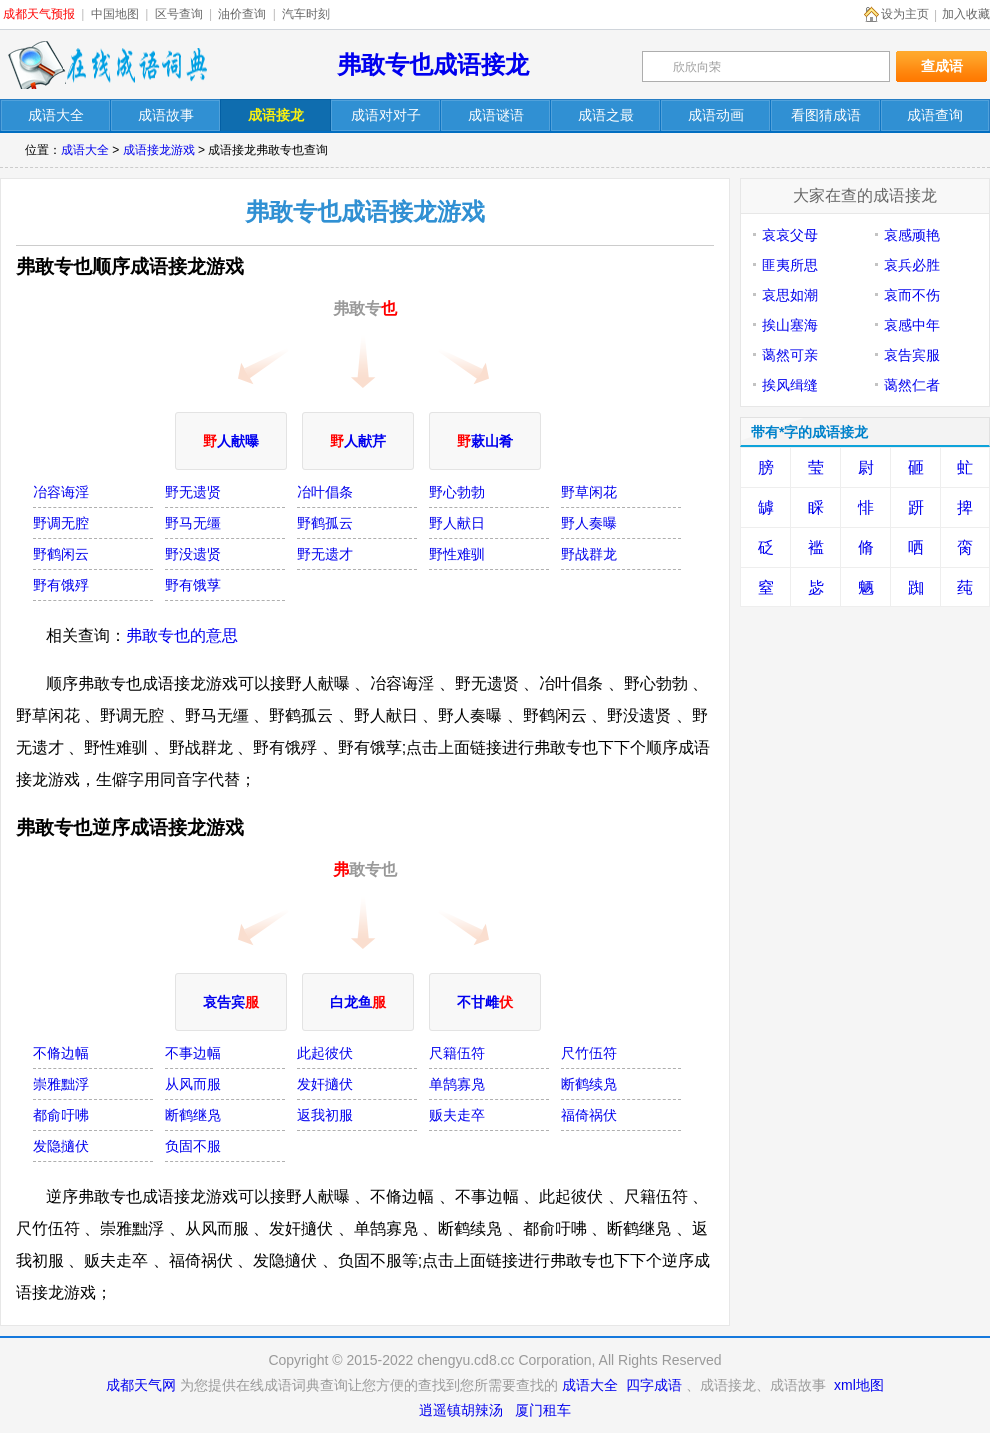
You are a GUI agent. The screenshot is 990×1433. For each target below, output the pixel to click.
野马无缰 (193, 523)
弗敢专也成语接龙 (433, 64)
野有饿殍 (61, 585)
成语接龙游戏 (159, 150)
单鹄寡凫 (457, 1084)
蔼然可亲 (790, 355)
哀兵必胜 (912, 265)
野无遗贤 (193, 492)
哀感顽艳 (912, 235)
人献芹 (358, 441)
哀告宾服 (912, 355)
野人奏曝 (589, 523)
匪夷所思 (790, 265)
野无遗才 (325, 554)
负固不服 (193, 1146)
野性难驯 (457, 554)
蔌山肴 (485, 441)
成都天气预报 (39, 14)
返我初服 (325, 1115)
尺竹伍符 (589, 1053)
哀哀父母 (790, 235)
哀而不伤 (912, 295)
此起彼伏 (325, 1053)
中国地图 (115, 14)
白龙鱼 (358, 1002)
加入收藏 (966, 14)
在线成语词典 (107, 65)
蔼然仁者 (912, 385)
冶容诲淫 (61, 492)
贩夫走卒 (457, 1115)
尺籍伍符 (457, 1053)
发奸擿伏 (325, 1084)
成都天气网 (141, 1385)
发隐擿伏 (61, 1146)
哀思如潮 (790, 295)
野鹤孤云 (325, 523)
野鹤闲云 (61, 554)
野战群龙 (589, 554)
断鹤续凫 (589, 1084)
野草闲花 (589, 492)
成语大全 (85, 150)
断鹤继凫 (193, 1115)
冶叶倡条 (325, 492)
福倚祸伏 (589, 1115)
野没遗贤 (193, 554)
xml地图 (859, 1385)
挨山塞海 (790, 325)
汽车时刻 (306, 14)
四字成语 (654, 1385)
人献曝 (231, 441)
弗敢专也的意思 (182, 635)
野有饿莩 (193, 585)
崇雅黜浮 (61, 1084)
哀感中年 (912, 325)
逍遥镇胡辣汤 (461, 1410)
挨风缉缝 (790, 385)
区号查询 (179, 14)
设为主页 (905, 14)
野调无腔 (61, 523)
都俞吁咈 (61, 1115)
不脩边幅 (61, 1053)
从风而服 (193, 1084)
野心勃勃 (457, 492)
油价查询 (242, 14)
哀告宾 (231, 1002)
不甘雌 (485, 1002)
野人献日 (457, 523)
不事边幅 (193, 1053)
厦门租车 (543, 1410)
